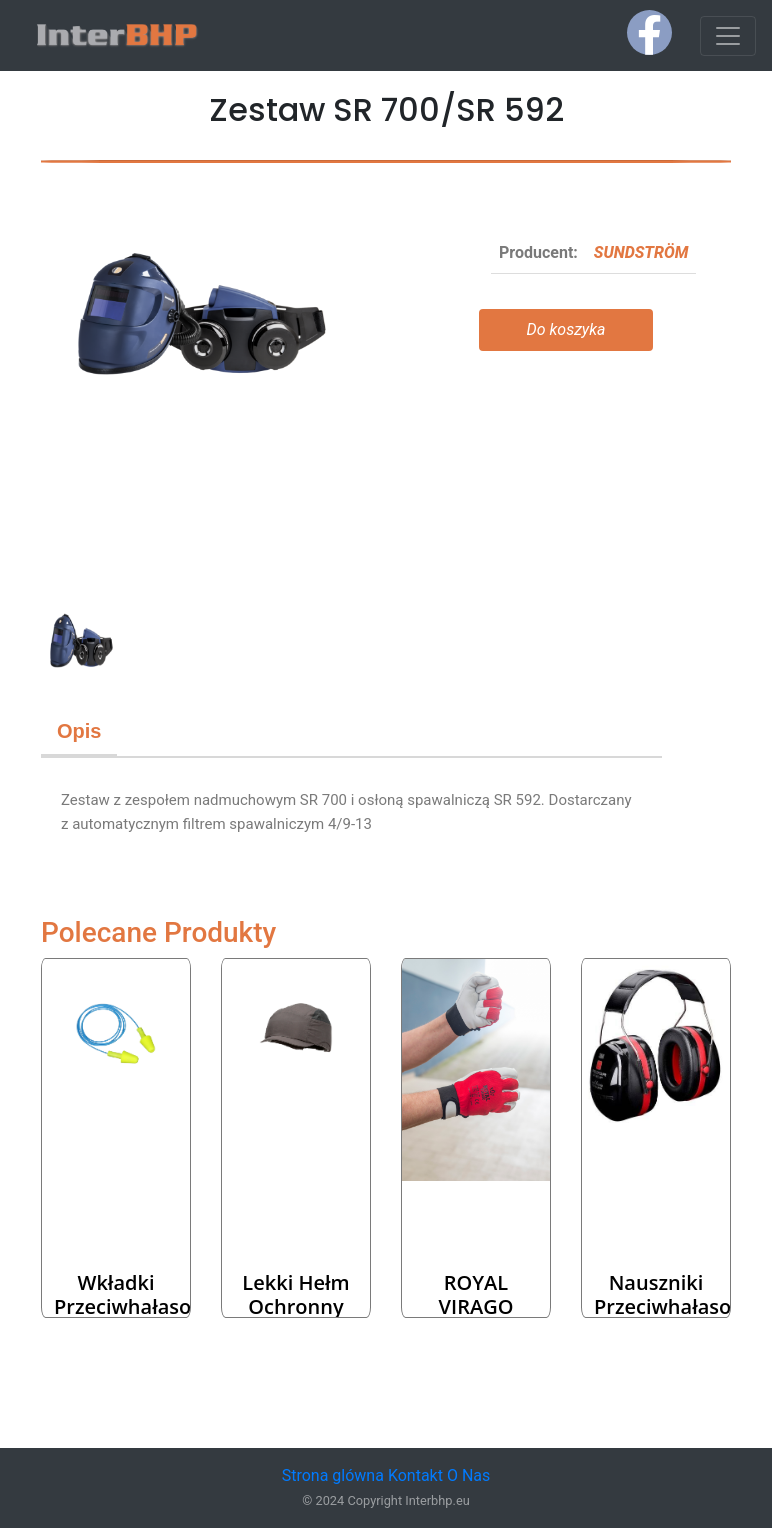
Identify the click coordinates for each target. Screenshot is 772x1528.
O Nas (468, 1475)
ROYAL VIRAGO (476, 1294)
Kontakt (415, 1475)
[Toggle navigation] (728, 36)
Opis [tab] (79, 731)
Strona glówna (333, 1475)
